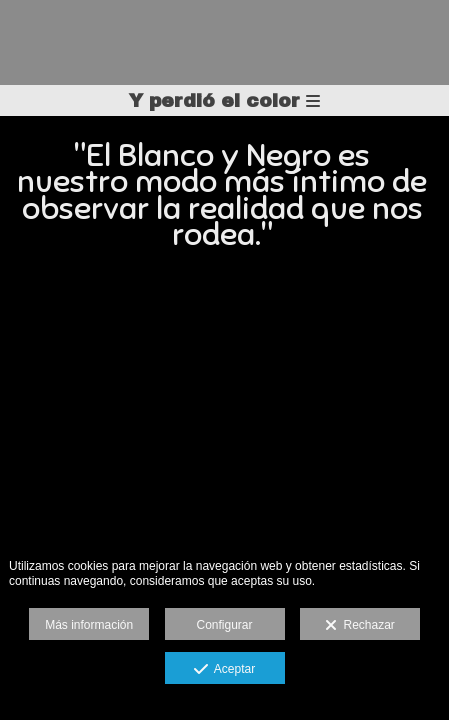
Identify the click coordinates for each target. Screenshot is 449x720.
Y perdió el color (224, 100)
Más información (89, 625)
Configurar (224, 625)
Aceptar (224, 670)
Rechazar (360, 626)
